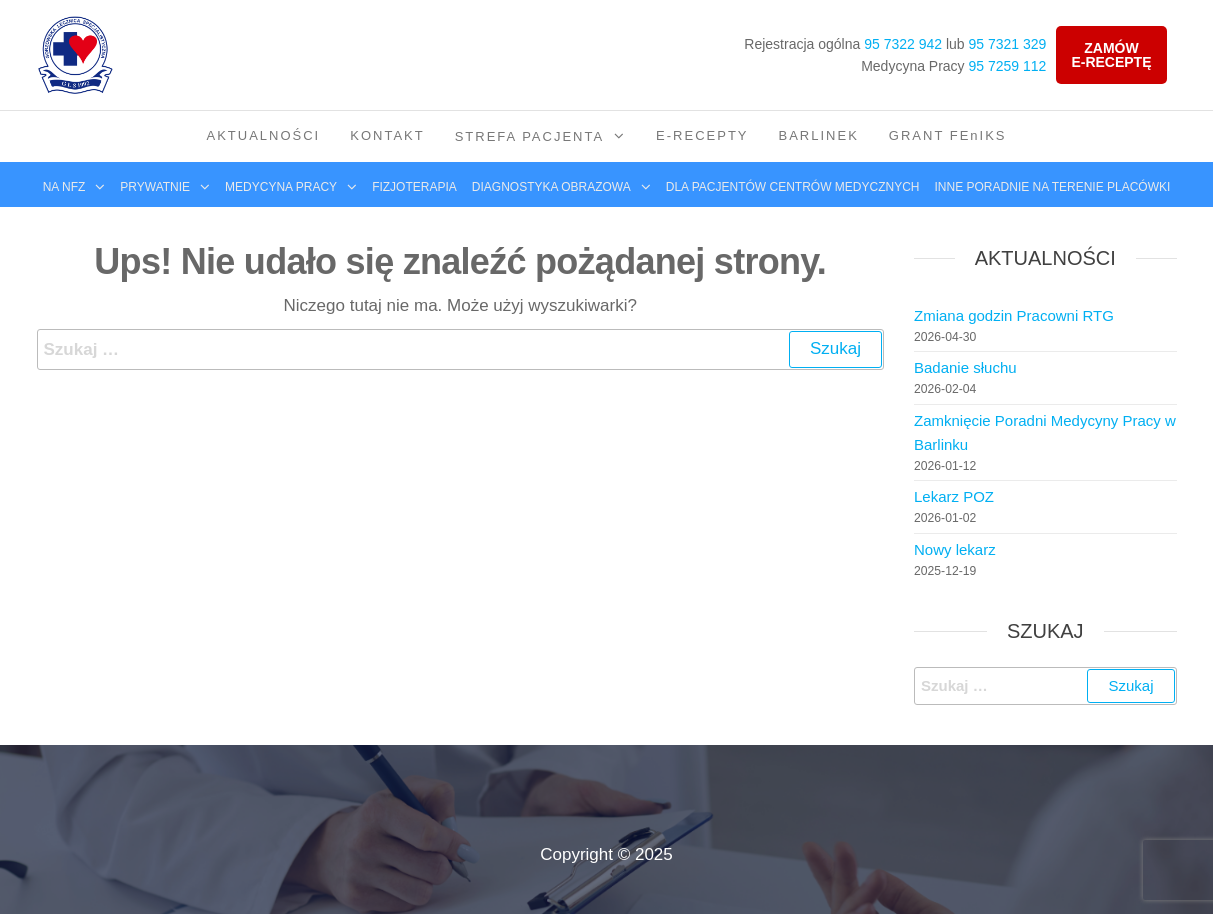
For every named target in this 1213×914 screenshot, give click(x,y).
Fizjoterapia (414, 187)
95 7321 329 (1008, 44)
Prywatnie (155, 187)
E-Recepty (702, 135)
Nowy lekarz (955, 549)
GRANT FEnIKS (948, 135)
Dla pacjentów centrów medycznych (793, 187)
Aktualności (263, 135)
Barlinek (819, 135)
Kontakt (387, 135)
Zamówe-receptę (1111, 55)
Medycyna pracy (281, 187)
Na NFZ (64, 187)
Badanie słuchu (965, 367)
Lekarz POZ (954, 496)
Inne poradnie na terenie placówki (1053, 187)
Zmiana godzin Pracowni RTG (1014, 315)
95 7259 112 (1008, 66)
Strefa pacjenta (529, 136)
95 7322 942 (903, 44)
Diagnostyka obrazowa (551, 187)
